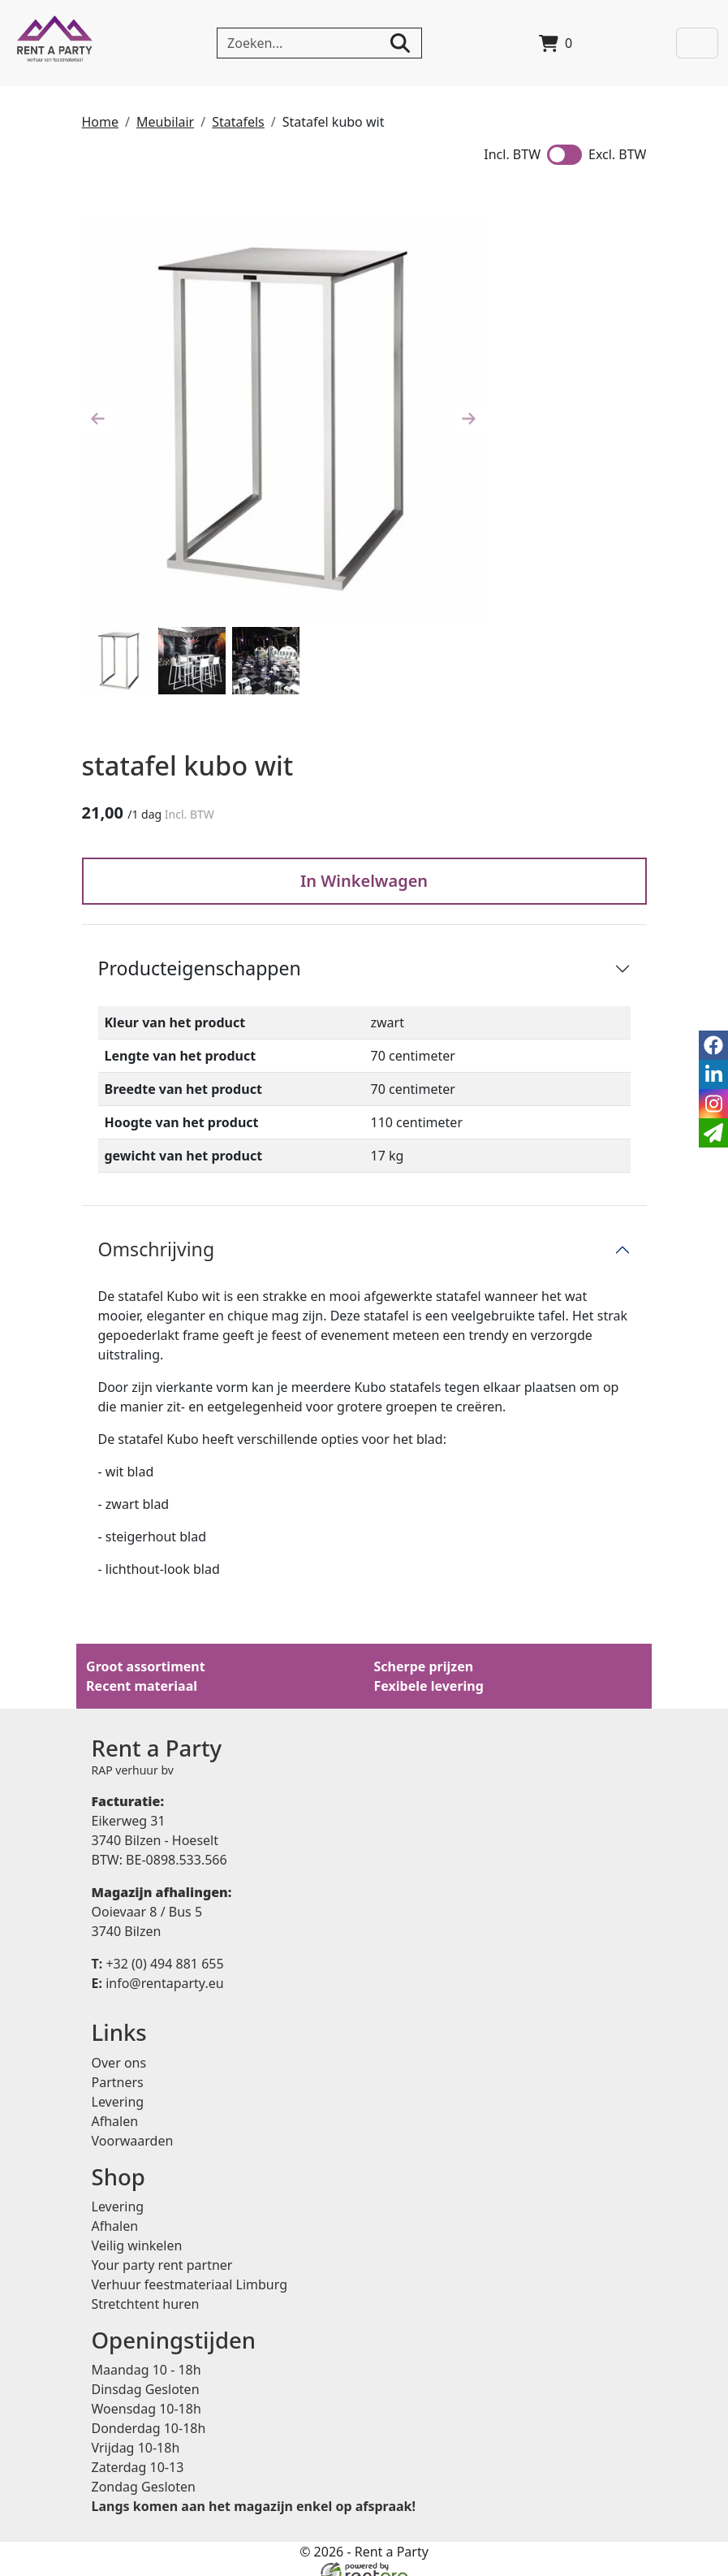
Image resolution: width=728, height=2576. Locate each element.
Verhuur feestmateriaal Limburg (190, 2272)
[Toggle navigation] (698, 43)
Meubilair (165, 122)
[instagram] (713, 1103)
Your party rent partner (162, 2253)
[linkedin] (713, 1074)
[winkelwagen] (556, 43)
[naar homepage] (55, 43)
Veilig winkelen (137, 2233)
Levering (118, 2087)
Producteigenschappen (199, 951)
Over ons (119, 2048)
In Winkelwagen (364, 864)
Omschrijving (156, 1232)
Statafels (238, 122)
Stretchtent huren (146, 2292)
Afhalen (115, 2107)
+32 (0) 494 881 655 (158, 1948)
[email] (713, 1133)
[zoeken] (401, 43)
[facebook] (713, 1045)
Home (100, 122)
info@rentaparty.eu (158, 1968)
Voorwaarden (133, 2126)
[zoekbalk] (320, 43)
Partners (118, 2068)
